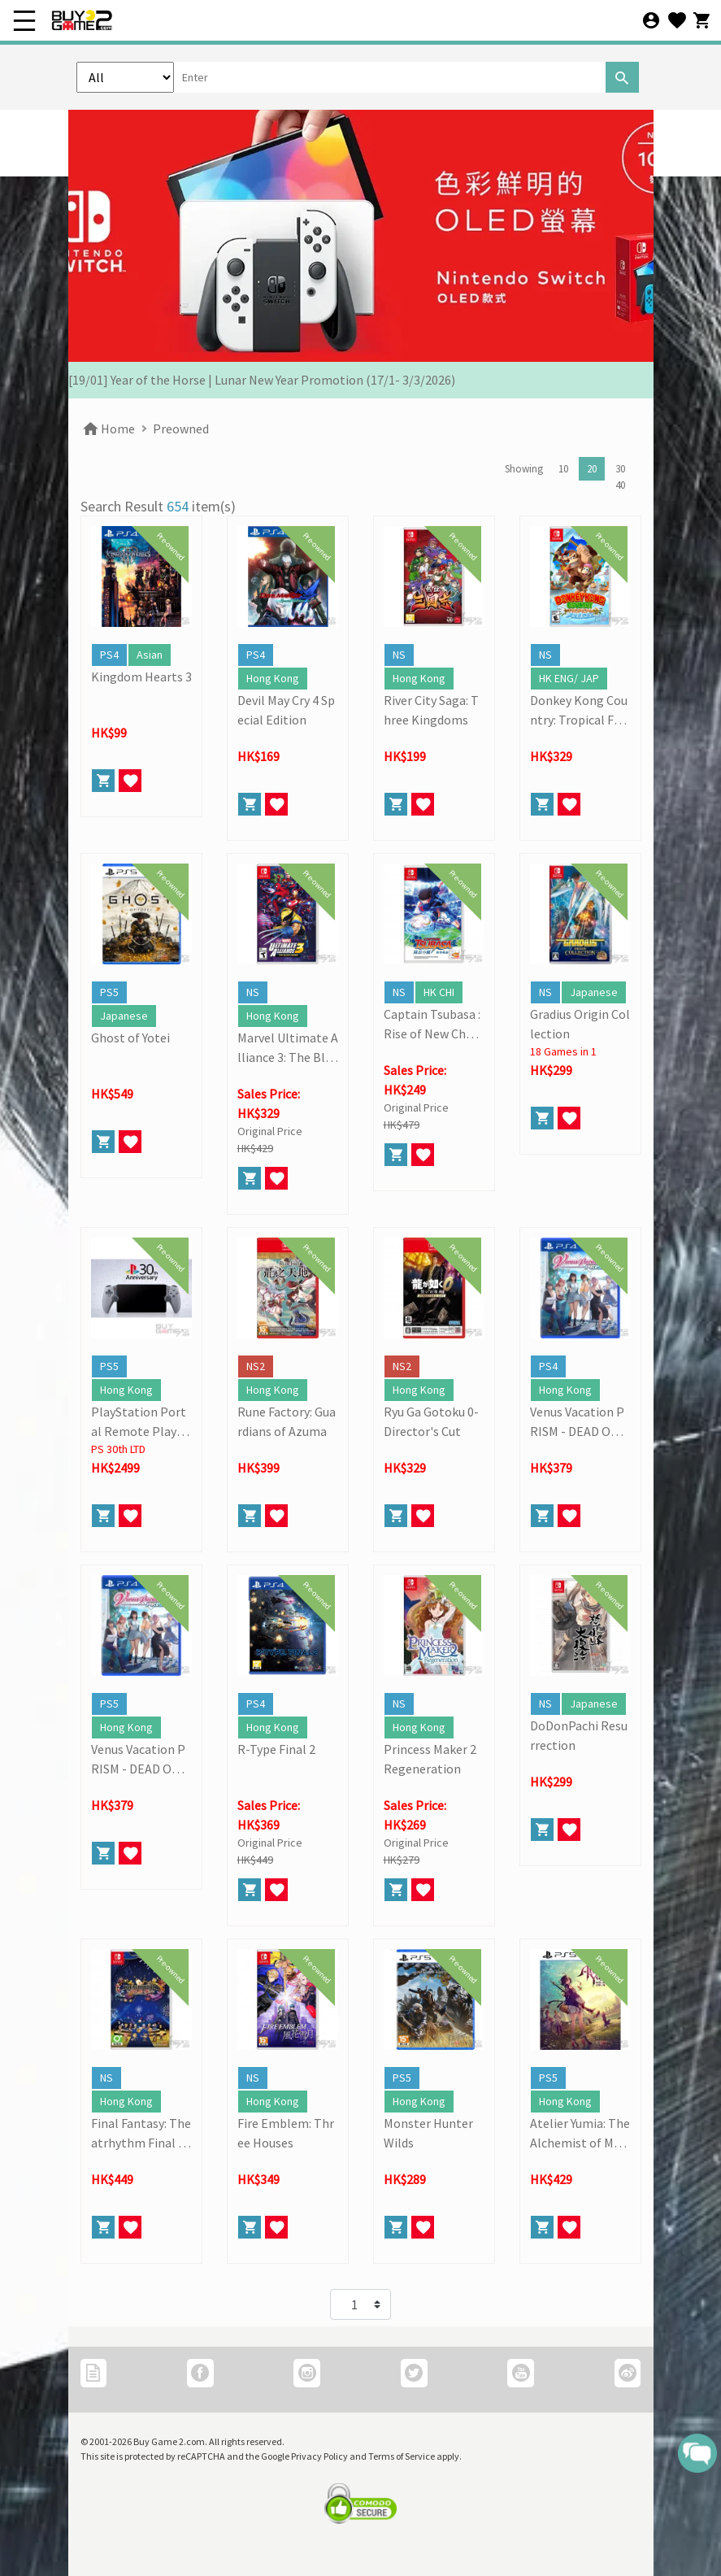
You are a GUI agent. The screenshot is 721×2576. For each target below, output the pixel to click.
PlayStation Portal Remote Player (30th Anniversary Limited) (140, 1422)
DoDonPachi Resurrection (579, 1735)
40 (620, 485)
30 (620, 469)
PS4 (109, 654)
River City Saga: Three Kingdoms (431, 710)
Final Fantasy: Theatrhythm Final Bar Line (141, 2133)
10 (563, 469)
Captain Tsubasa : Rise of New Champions (434, 1024)
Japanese (124, 1015)
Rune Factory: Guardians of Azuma (286, 1421)
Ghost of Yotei (130, 1037)
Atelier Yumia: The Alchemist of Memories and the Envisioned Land (580, 2133)
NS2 (255, 1366)
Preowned (181, 428)
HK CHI (438, 992)
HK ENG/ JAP (569, 678)
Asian (150, 654)
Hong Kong (272, 678)
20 (592, 469)
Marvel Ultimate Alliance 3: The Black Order (287, 1048)
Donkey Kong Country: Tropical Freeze (579, 710)
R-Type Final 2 (276, 1749)
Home (107, 428)
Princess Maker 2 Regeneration (430, 1759)
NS (399, 654)
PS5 (109, 992)
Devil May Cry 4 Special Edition (286, 710)
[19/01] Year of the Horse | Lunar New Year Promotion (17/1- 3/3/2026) (261, 380)
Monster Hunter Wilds (428, 2133)
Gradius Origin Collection (580, 1024)
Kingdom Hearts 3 (141, 676)
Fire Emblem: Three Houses (285, 2133)
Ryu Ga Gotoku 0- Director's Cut (431, 1421)
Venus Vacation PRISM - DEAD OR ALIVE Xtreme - (579, 1422)
